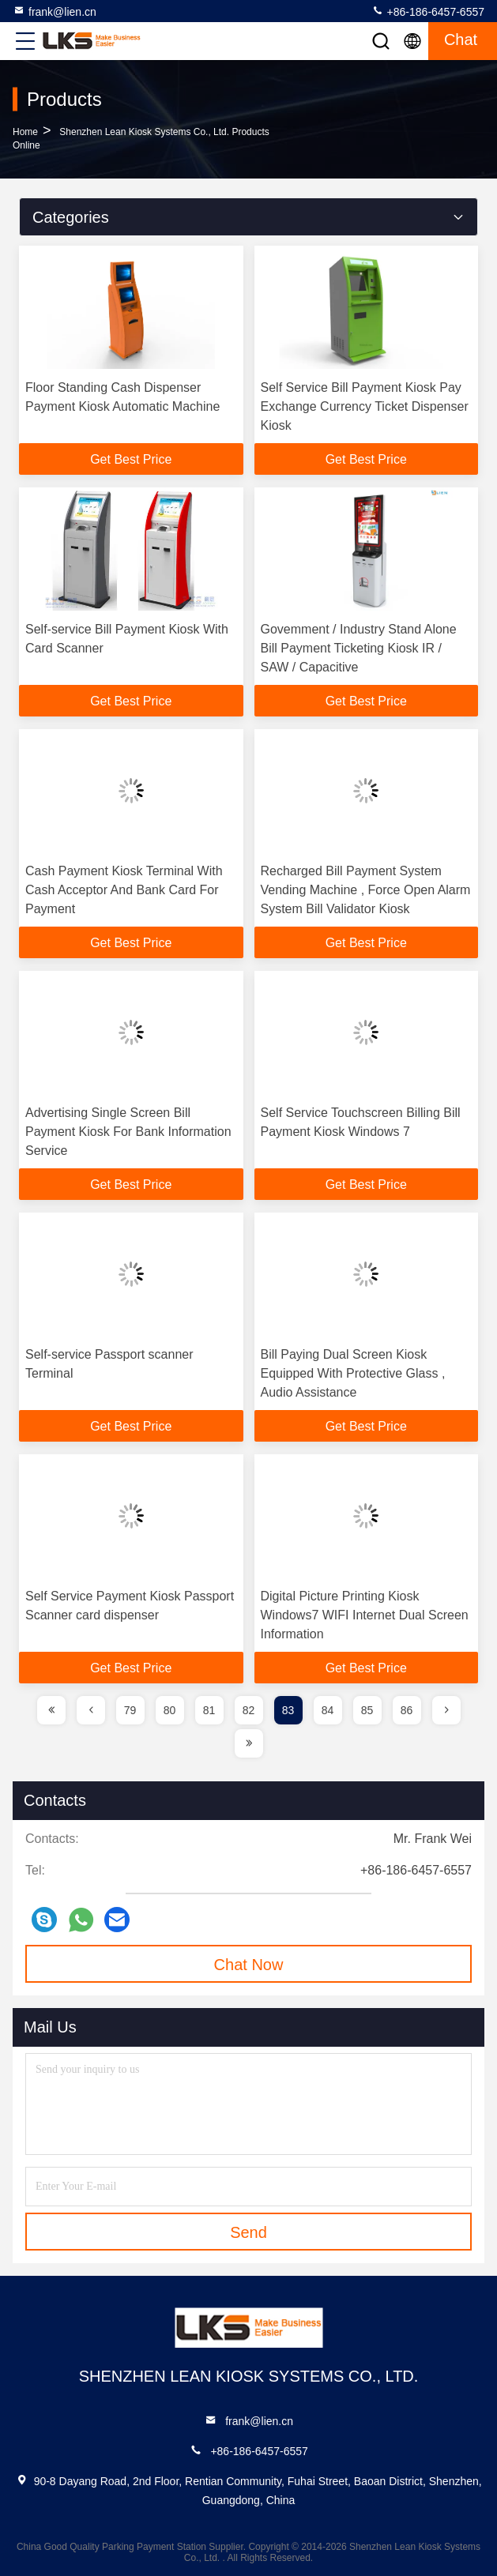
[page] (51, 1710)
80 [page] (170, 1710)
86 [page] (407, 1710)
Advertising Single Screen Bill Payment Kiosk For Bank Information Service (128, 1131)
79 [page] (130, 1710)
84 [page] (328, 1710)
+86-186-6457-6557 (427, 11)
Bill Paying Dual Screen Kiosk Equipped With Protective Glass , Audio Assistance (353, 1373)
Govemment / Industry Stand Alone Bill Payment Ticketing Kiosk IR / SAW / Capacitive (359, 648)
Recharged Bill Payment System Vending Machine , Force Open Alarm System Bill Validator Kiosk (366, 890)
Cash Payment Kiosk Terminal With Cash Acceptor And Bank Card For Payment (124, 890)
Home (25, 131)
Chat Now (249, 1964)
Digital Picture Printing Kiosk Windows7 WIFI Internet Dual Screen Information (365, 1615)
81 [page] (209, 1710)
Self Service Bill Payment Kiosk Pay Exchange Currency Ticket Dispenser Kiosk (365, 406)
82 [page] (249, 1710)
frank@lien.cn (54, 11)
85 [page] (367, 1710)
